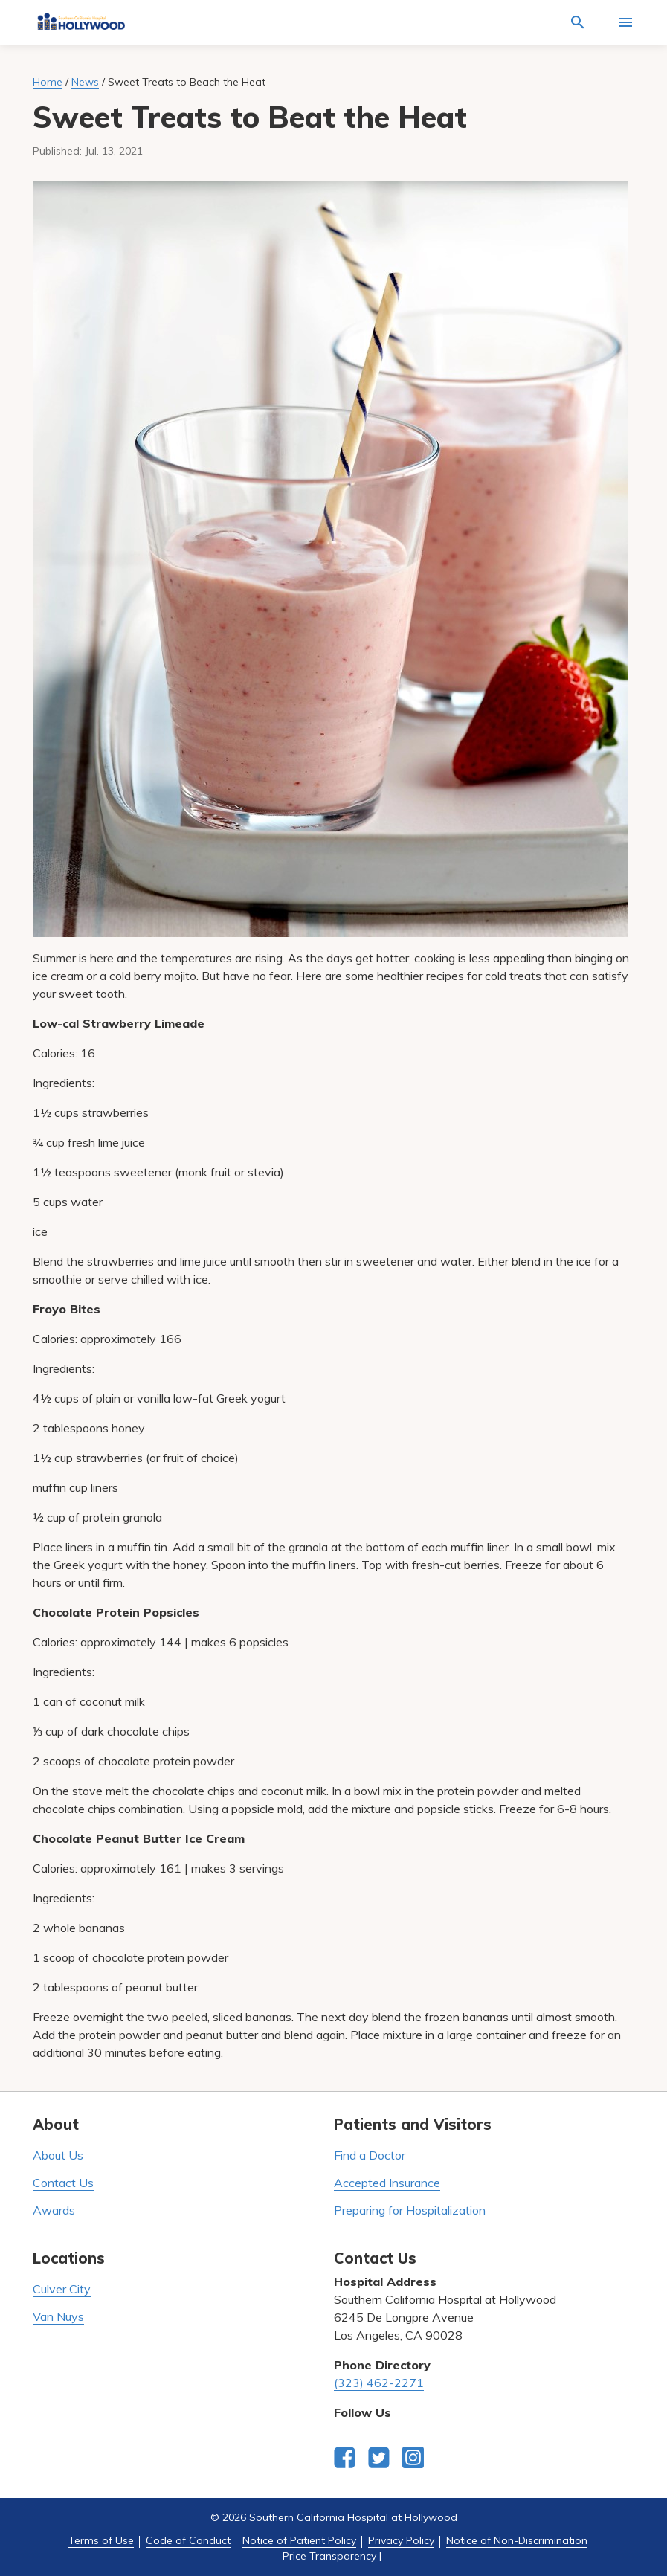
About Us (58, 2155)
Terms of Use (101, 2540)
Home (47, 81)
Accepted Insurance (387, 2182)
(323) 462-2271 (379, 2382)
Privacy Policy (401, 2540)
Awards (54, 2210)
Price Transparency (329, 2556)
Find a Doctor (369, 2155)
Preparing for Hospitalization (410, 2210)
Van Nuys (58, 2316)
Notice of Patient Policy (299, 2540)
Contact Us (63, 2182)
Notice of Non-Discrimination (516, 2540)
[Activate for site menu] (625, 22)
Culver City (62, 2289)
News (85, 81)
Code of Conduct (188, 2540)
